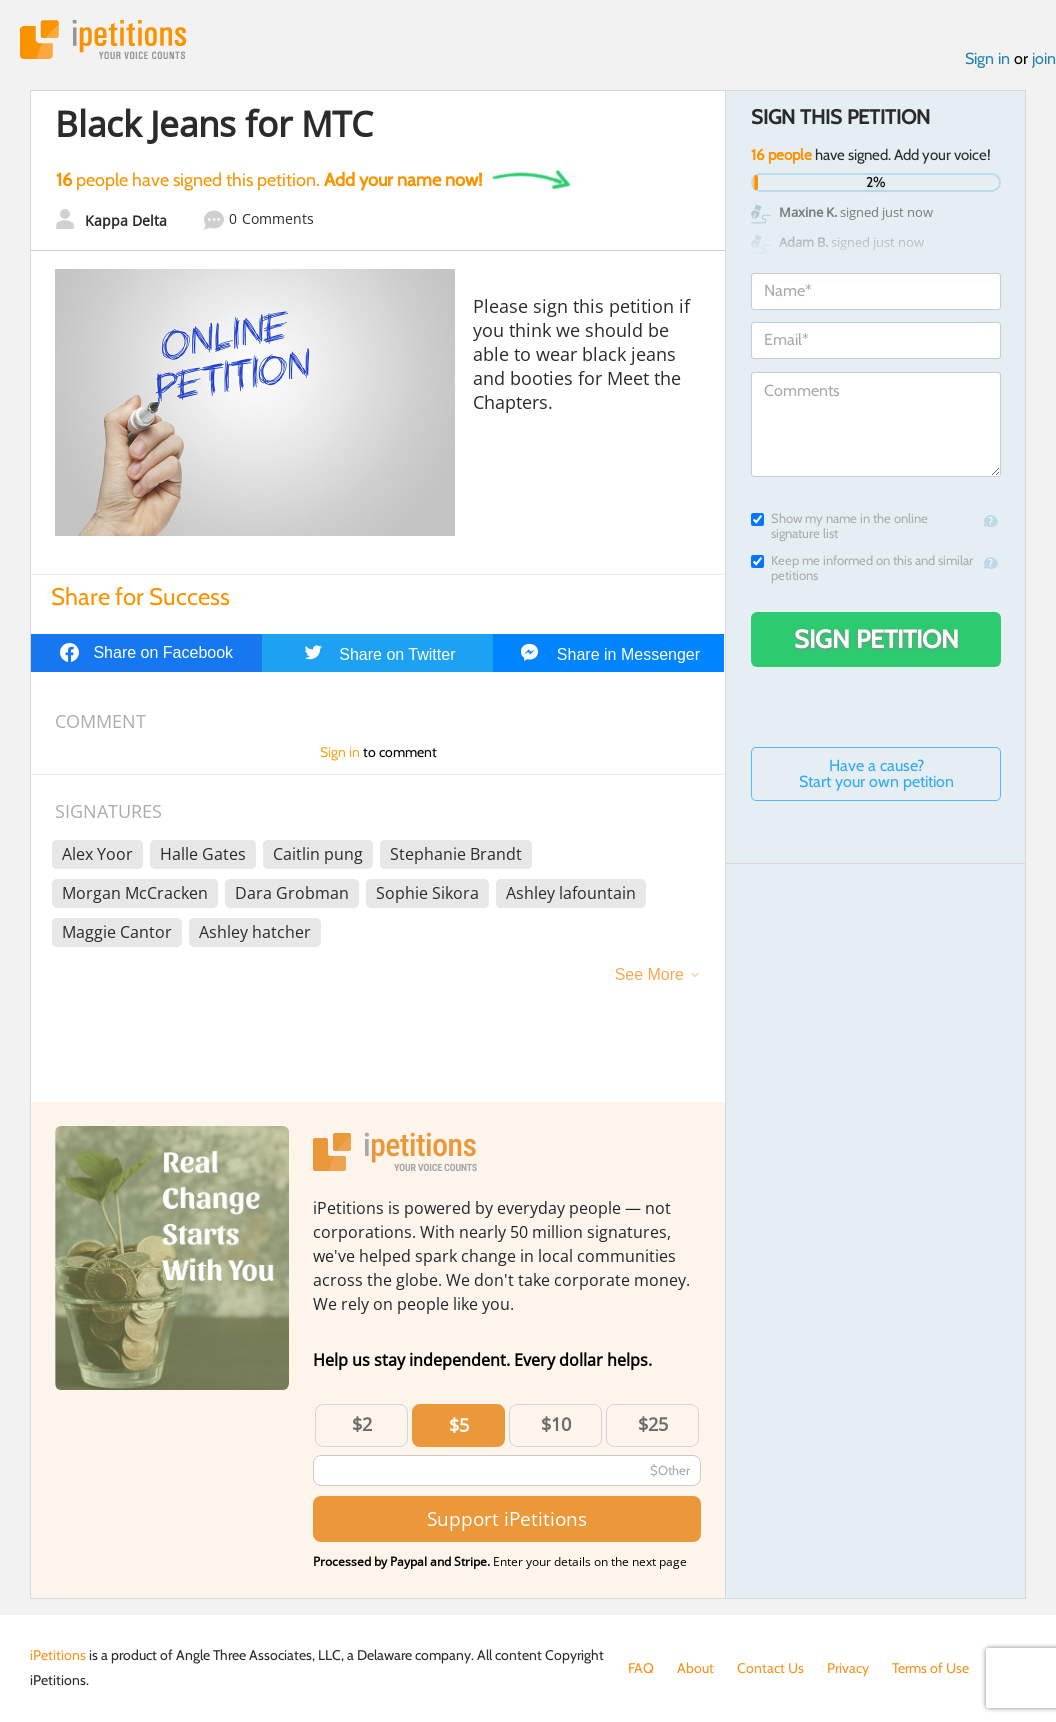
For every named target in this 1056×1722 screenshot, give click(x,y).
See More (649, 974)
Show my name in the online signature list (839, 526)
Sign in (987, 58)
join (1044, 58)
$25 (653, 1424)
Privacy (848, 1668)
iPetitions (103, 39)
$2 (362, 1424)
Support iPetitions (507, 1518)
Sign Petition (876, 639)
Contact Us (770, 1668)
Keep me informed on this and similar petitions (862, 568)
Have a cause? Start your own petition (876, 773)
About (695, 1668)
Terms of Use (930, 1668)
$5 (459, 1425)
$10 (556, 1424)
